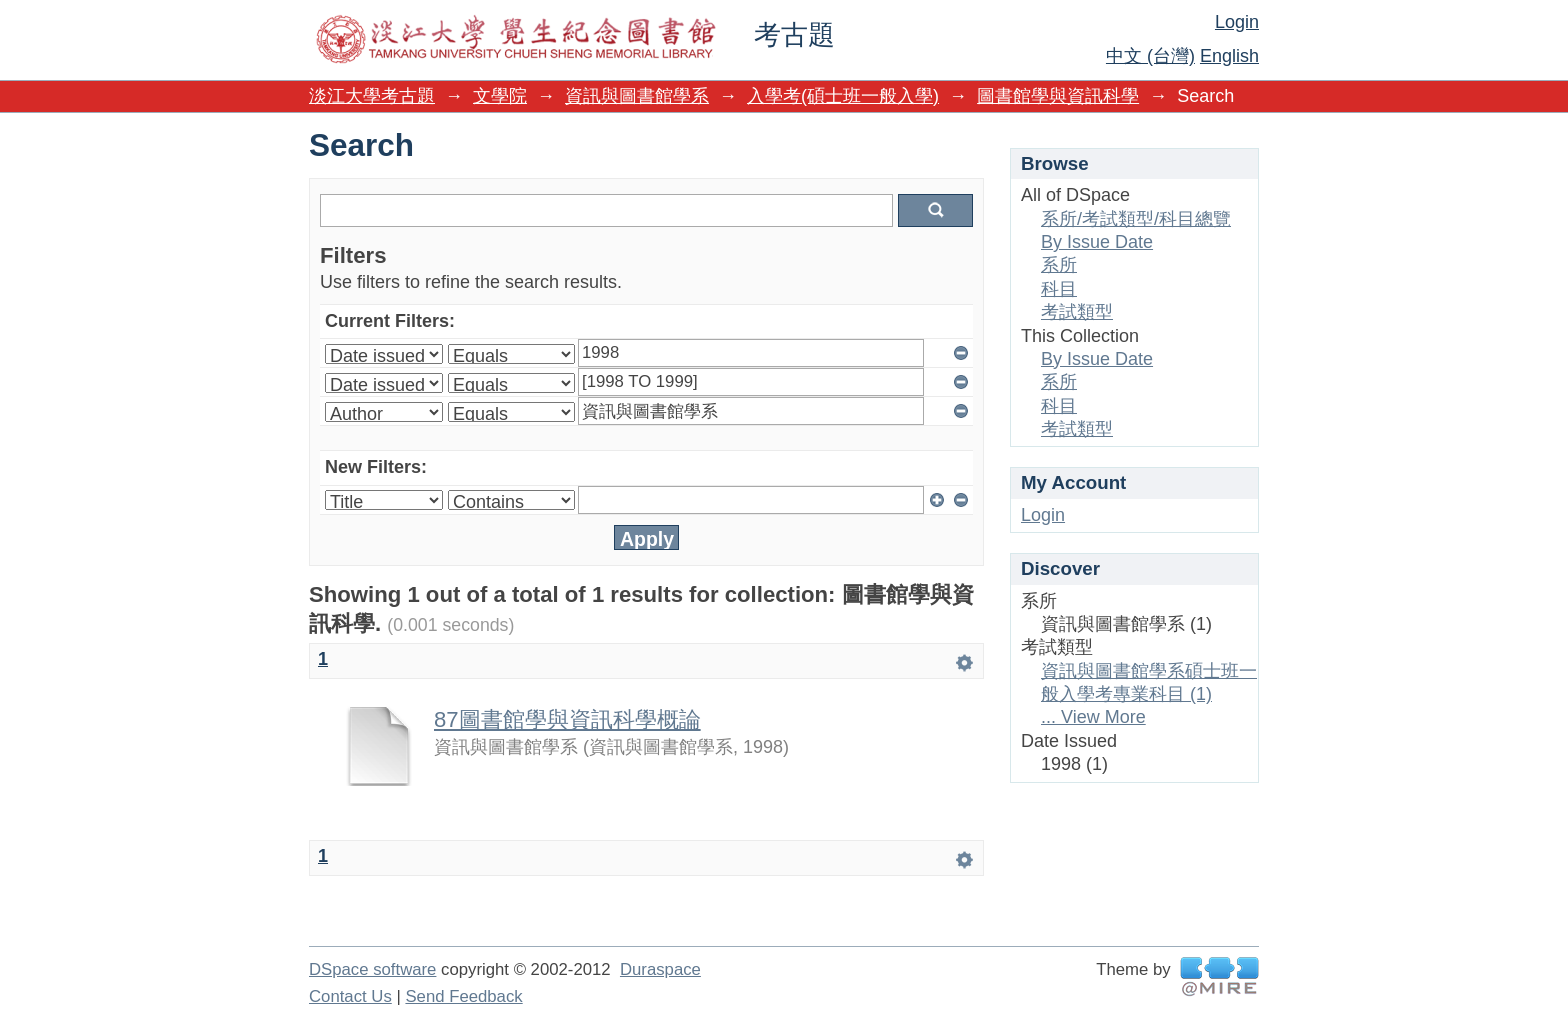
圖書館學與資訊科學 (1058, 96)
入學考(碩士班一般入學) (843, 96)
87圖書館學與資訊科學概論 (567, 719)
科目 (1059, 289)
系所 (1059, 265)
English (1229, 56)
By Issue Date (1097, 242)
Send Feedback (463, 996)
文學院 (500, 96)
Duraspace (660, 969)
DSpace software (372, 969)
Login (1237, 22)
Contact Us (350, 996)
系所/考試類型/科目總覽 (1136, 219)
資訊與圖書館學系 (637, 96)
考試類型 (1077, 312)
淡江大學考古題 (372, 96)
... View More (1093, 717)
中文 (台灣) (1150, 56)
